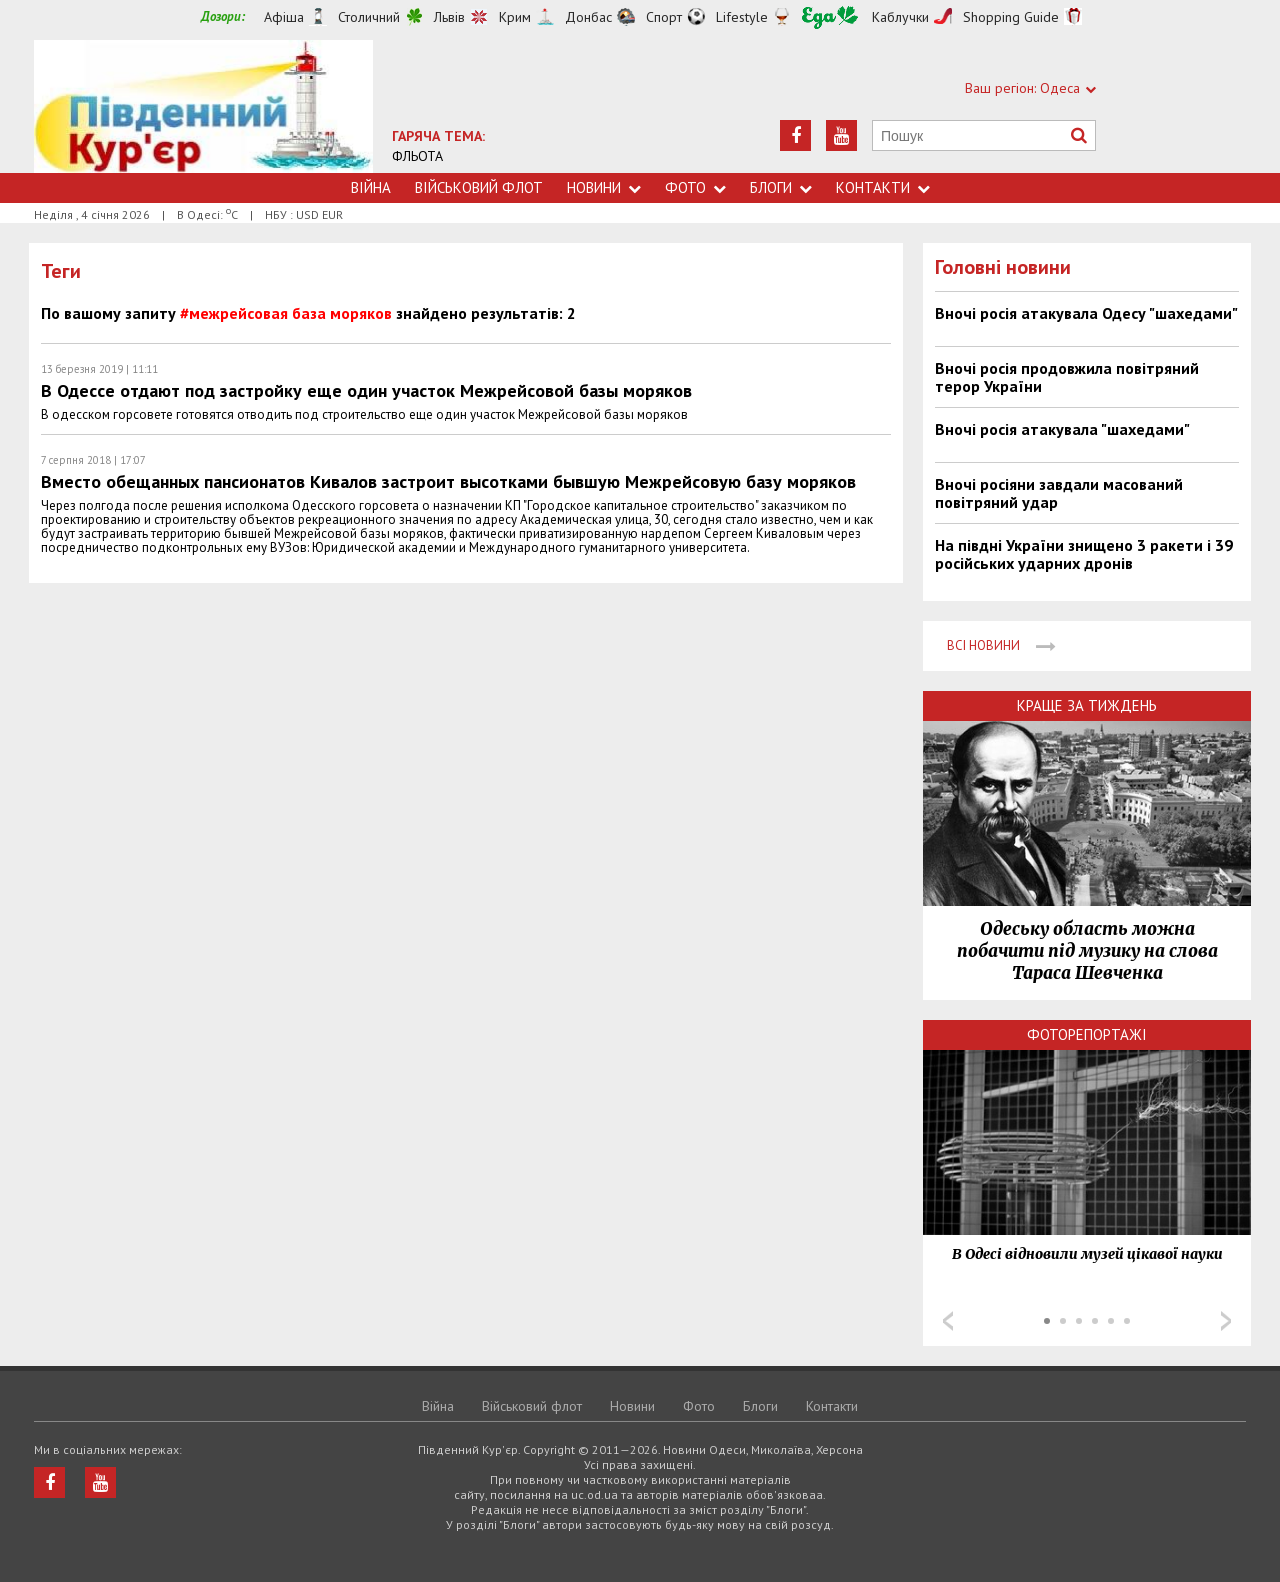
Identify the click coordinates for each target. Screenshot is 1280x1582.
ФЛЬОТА (417, 156)
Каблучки (900, 17)
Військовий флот (479, 187)
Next (1226, 1321)
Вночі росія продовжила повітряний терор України (1067, 377)
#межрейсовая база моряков (286, 313)
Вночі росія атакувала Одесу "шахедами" (1086, 313)
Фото (695, 187)
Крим (515, 17)
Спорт (664, 17)
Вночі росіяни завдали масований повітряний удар (1059, 493)
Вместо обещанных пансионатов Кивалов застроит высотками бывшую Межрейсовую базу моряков (448, 481)
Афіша (284, 17)
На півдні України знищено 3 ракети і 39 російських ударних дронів (1084, 554)
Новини (604, 187)
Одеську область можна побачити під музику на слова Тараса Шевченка (1087, 951)
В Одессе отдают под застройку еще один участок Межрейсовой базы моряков (366, 390)
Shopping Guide (1011, 17)
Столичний (369, 17)
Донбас (588, 17)
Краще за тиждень (1087, 705)
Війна (371, 187)
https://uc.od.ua (203, 106)
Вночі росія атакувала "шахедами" (1062, 429)
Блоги (781, 187)
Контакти (883, 187)
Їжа (830, 17)
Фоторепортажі (1087, 1034)
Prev (948, 1321)
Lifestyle (742, 17)
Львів (449, 17)
